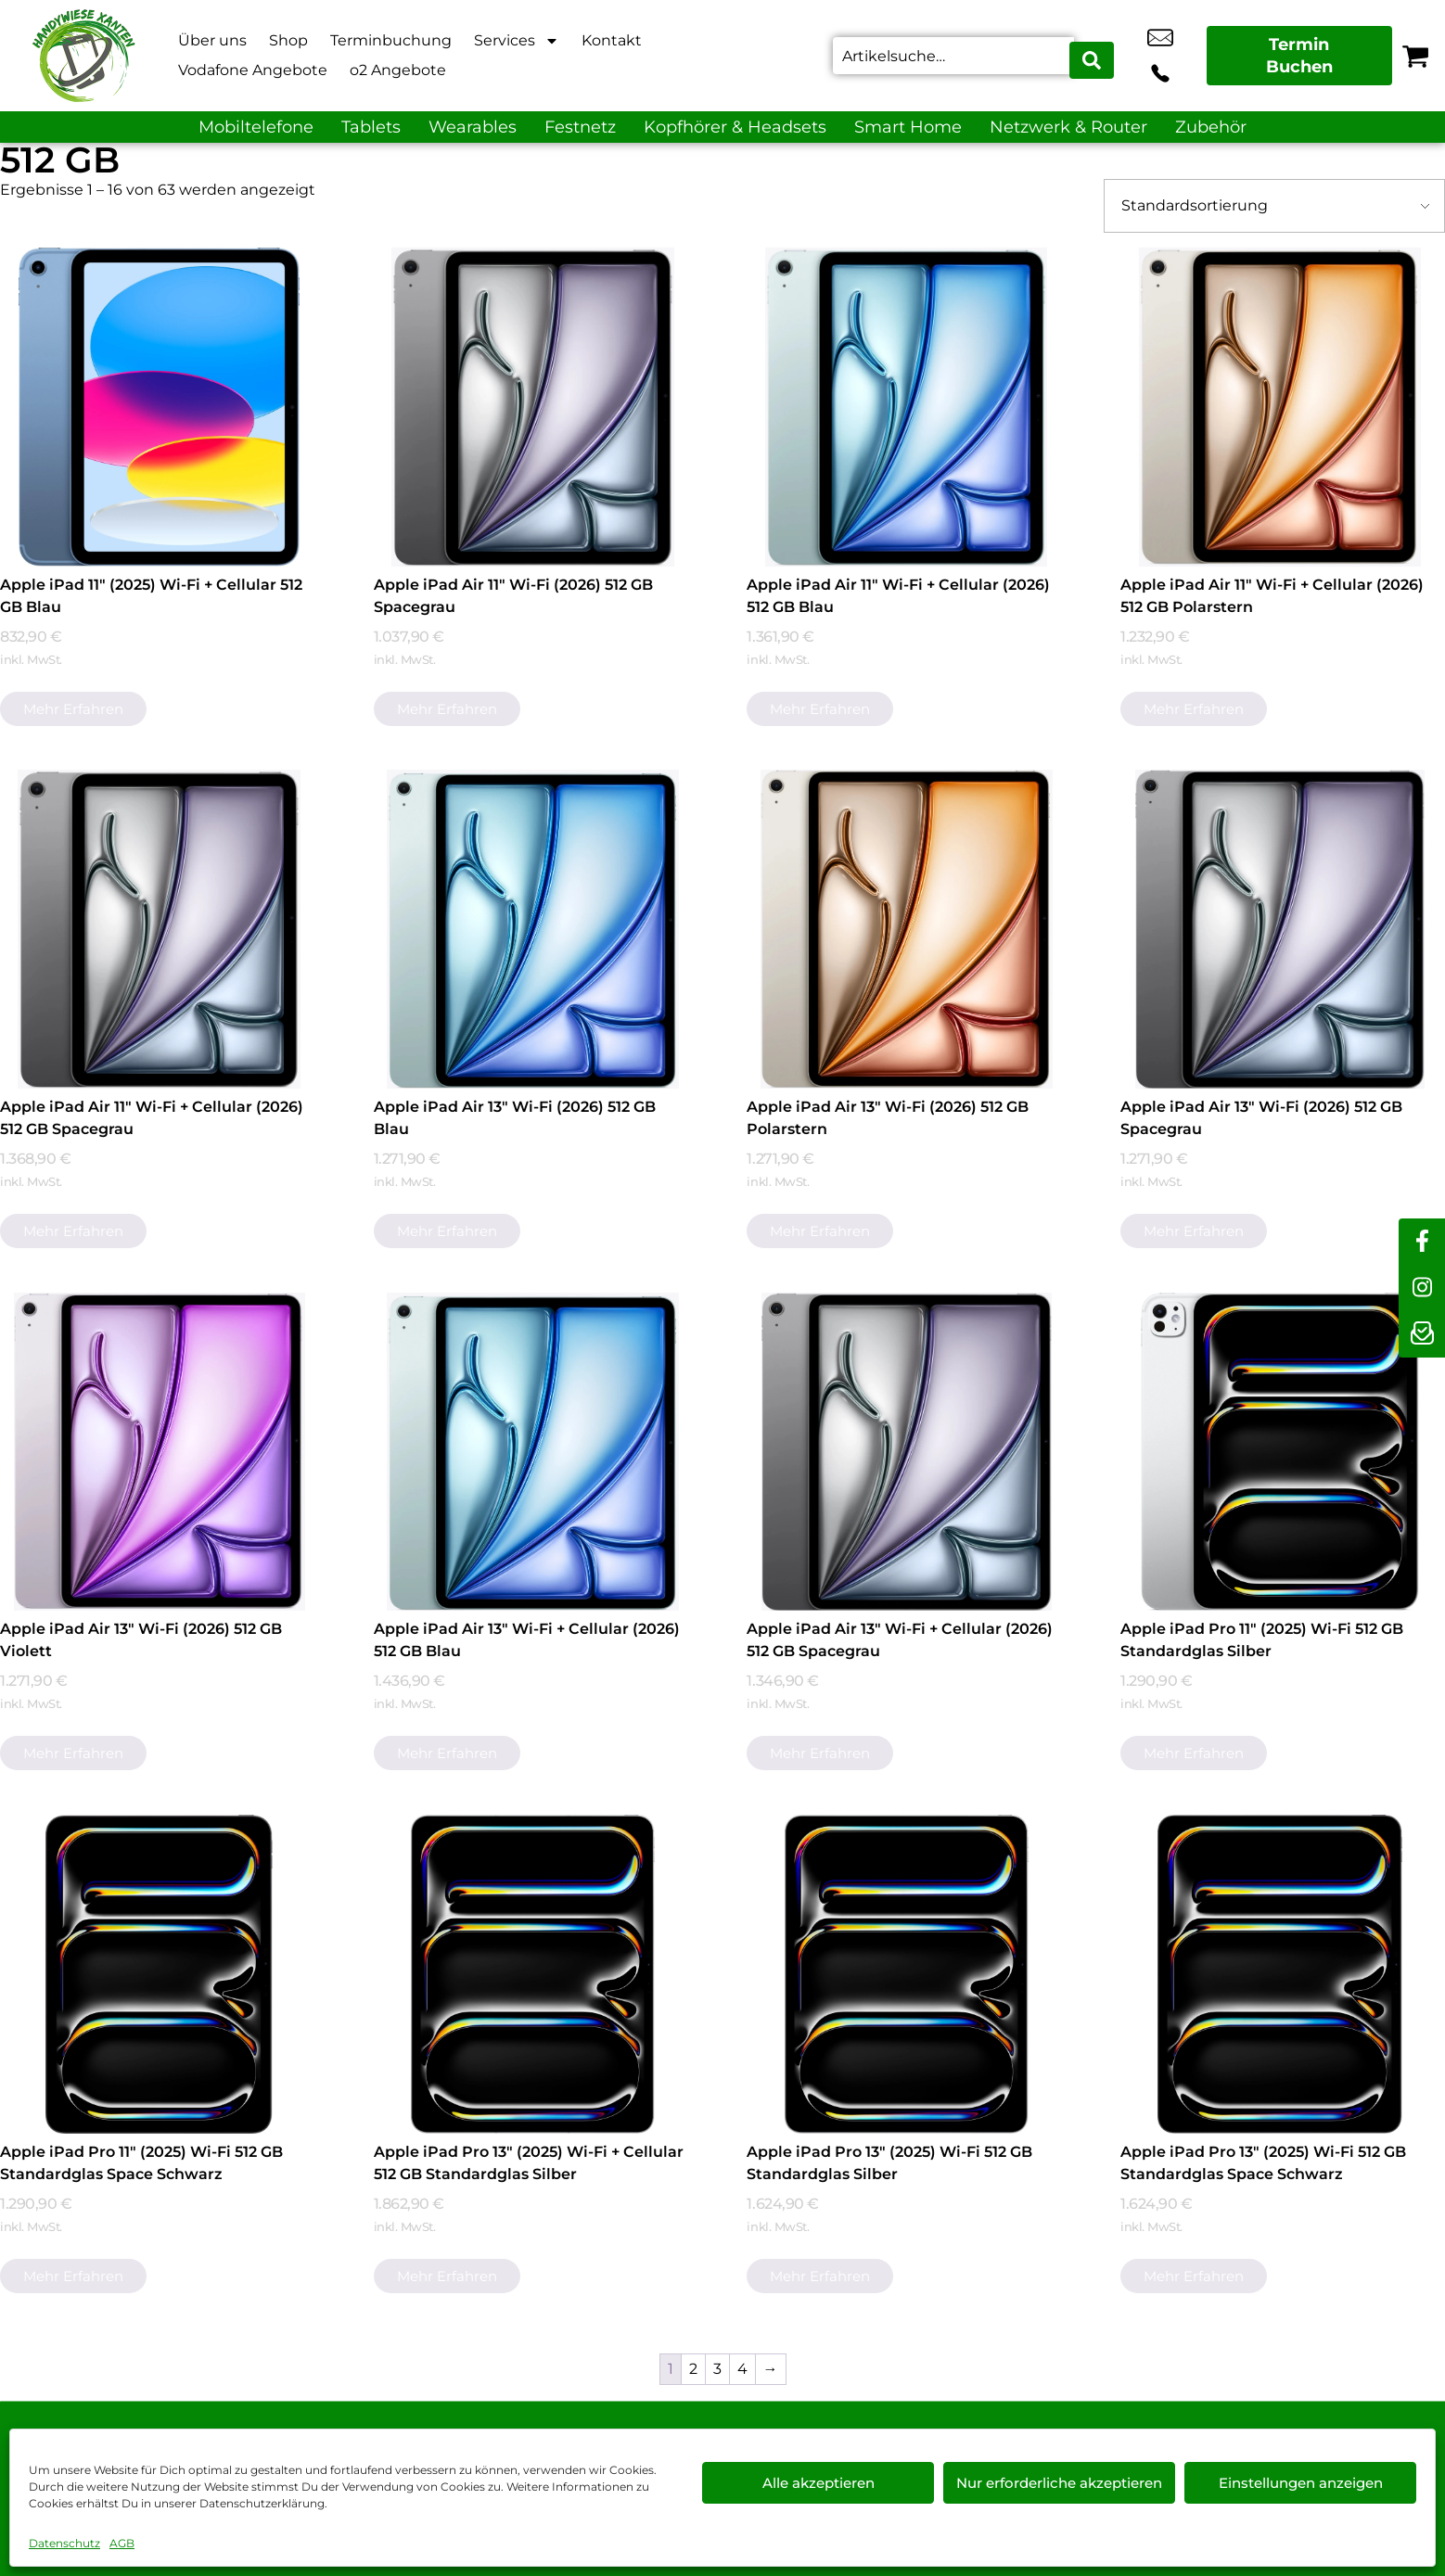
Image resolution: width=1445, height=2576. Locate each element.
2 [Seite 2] (693, 2369)
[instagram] (1422, 1288)
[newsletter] (1422, 1334)
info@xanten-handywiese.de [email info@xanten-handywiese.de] (1138, 56)
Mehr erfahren (73, 709)
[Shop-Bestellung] (1274, 206)
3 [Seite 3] (717, 2369)
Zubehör (1211, 127)
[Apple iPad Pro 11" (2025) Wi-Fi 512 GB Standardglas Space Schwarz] (159, 1974)
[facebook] (1422, 1241)
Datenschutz (64, 2543)
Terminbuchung (391, 40)
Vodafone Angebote (252, 70)
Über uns (212, 40)
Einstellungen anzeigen (1301, 2483)
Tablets (371, 127)
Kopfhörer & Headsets (735, 127)
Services (516, 41)
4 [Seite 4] (742, 2369)
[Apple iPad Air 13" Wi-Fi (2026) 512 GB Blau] (533, 929)
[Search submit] (1093, 55)
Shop (288, 40)
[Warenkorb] (1415, 56)
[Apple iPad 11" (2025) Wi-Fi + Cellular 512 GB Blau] (159, 407)
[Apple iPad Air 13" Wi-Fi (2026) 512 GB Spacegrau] (1279, 929)
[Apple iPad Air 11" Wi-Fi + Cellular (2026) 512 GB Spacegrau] (159, 929)
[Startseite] (83, 55)
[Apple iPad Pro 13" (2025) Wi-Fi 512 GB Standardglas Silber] (906, 1974)
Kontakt (612, 40)
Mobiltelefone (255, 127)
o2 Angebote (398, 70)
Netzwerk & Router (1068, 127)
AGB (121, 2543)
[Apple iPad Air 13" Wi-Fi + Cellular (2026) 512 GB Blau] (533, 1452)
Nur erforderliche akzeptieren (1059, 2483)
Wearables (472, 127)
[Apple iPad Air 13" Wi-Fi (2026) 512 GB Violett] (159, 1452)
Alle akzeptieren (818, 2483)
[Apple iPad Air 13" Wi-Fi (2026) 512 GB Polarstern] (906, 929)
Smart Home (908, 127)
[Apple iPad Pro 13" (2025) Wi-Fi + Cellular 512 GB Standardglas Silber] (533, 1974)
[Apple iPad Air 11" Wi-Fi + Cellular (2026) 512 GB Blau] (906, 407)
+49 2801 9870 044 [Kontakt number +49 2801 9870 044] (1180, 56)
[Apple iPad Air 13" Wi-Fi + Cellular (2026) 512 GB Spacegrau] (906, 1452)
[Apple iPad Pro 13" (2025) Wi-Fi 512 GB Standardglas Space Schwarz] (1279, 1974)
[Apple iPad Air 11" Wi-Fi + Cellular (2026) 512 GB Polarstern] (1279, 407)
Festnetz (580, 127)
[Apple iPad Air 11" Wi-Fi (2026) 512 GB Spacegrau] (533, 407)
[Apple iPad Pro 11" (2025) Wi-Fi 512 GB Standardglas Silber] (1279, 1452)
